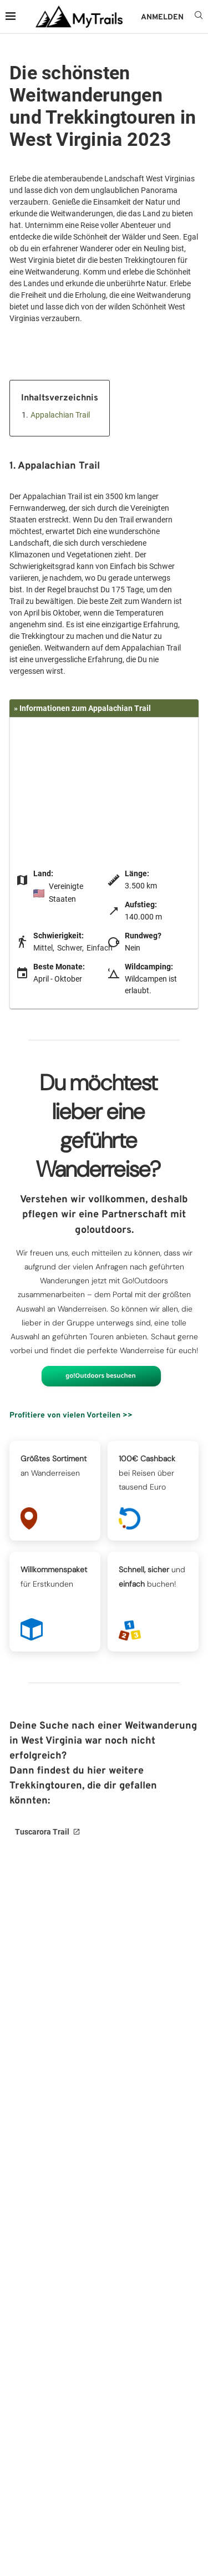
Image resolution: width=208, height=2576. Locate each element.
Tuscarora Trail (42, 1831)
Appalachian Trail (60, 414)
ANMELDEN (162, 17)
